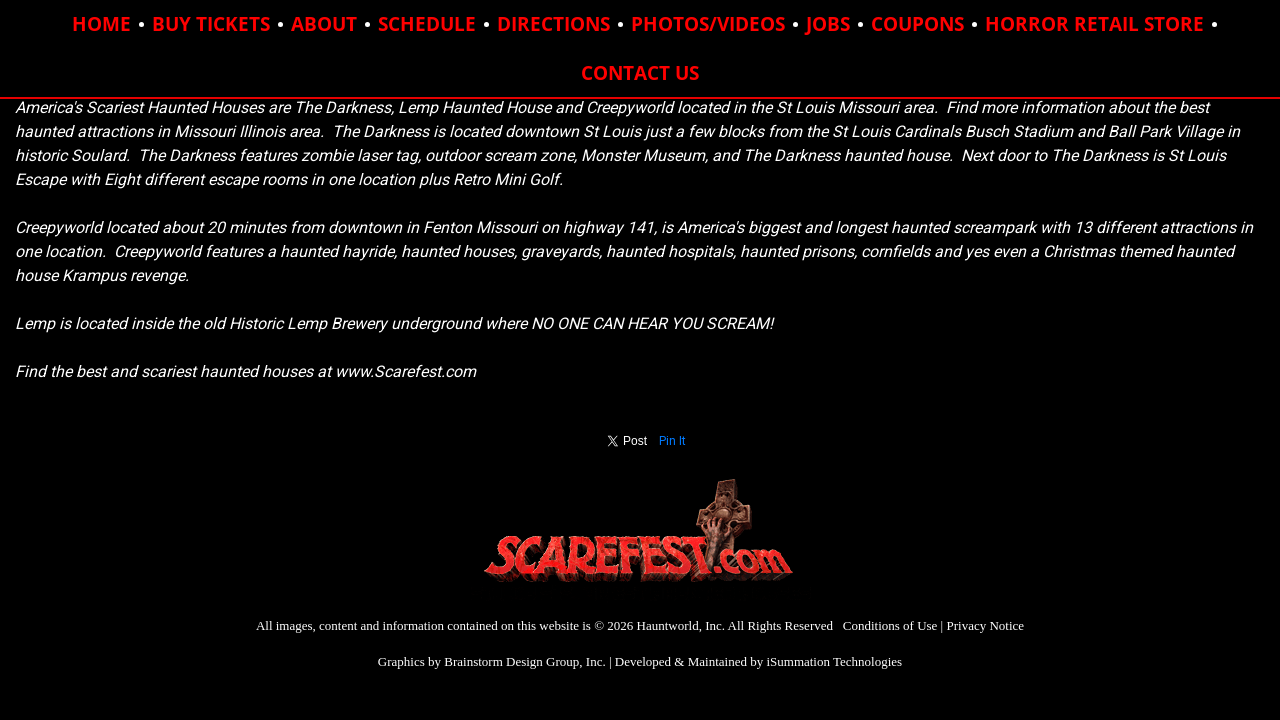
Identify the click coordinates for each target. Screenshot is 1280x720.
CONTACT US (640, 73)
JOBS (828, 24)
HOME (101, 24)
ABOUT (324, 24)
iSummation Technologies (834, 661)
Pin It (672, 441)
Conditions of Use (890, 625)
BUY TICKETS (211, 24)
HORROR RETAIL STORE (1094, 24)
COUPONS (917, 24)
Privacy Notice (985, 625)
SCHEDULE (427, 24)
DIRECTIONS (553, 24)
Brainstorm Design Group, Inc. (524, 661)
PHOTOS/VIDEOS (708, 24)
